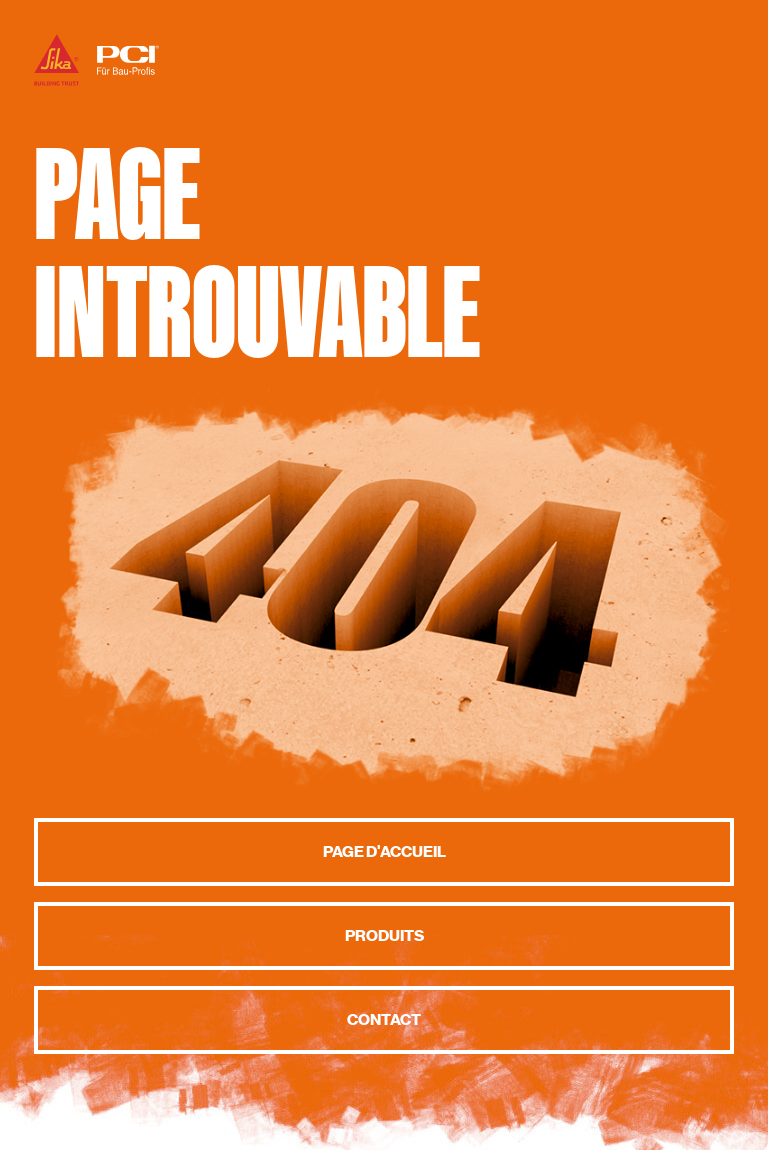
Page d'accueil (384, 852)
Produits (384, 936)
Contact (384, 1020)
